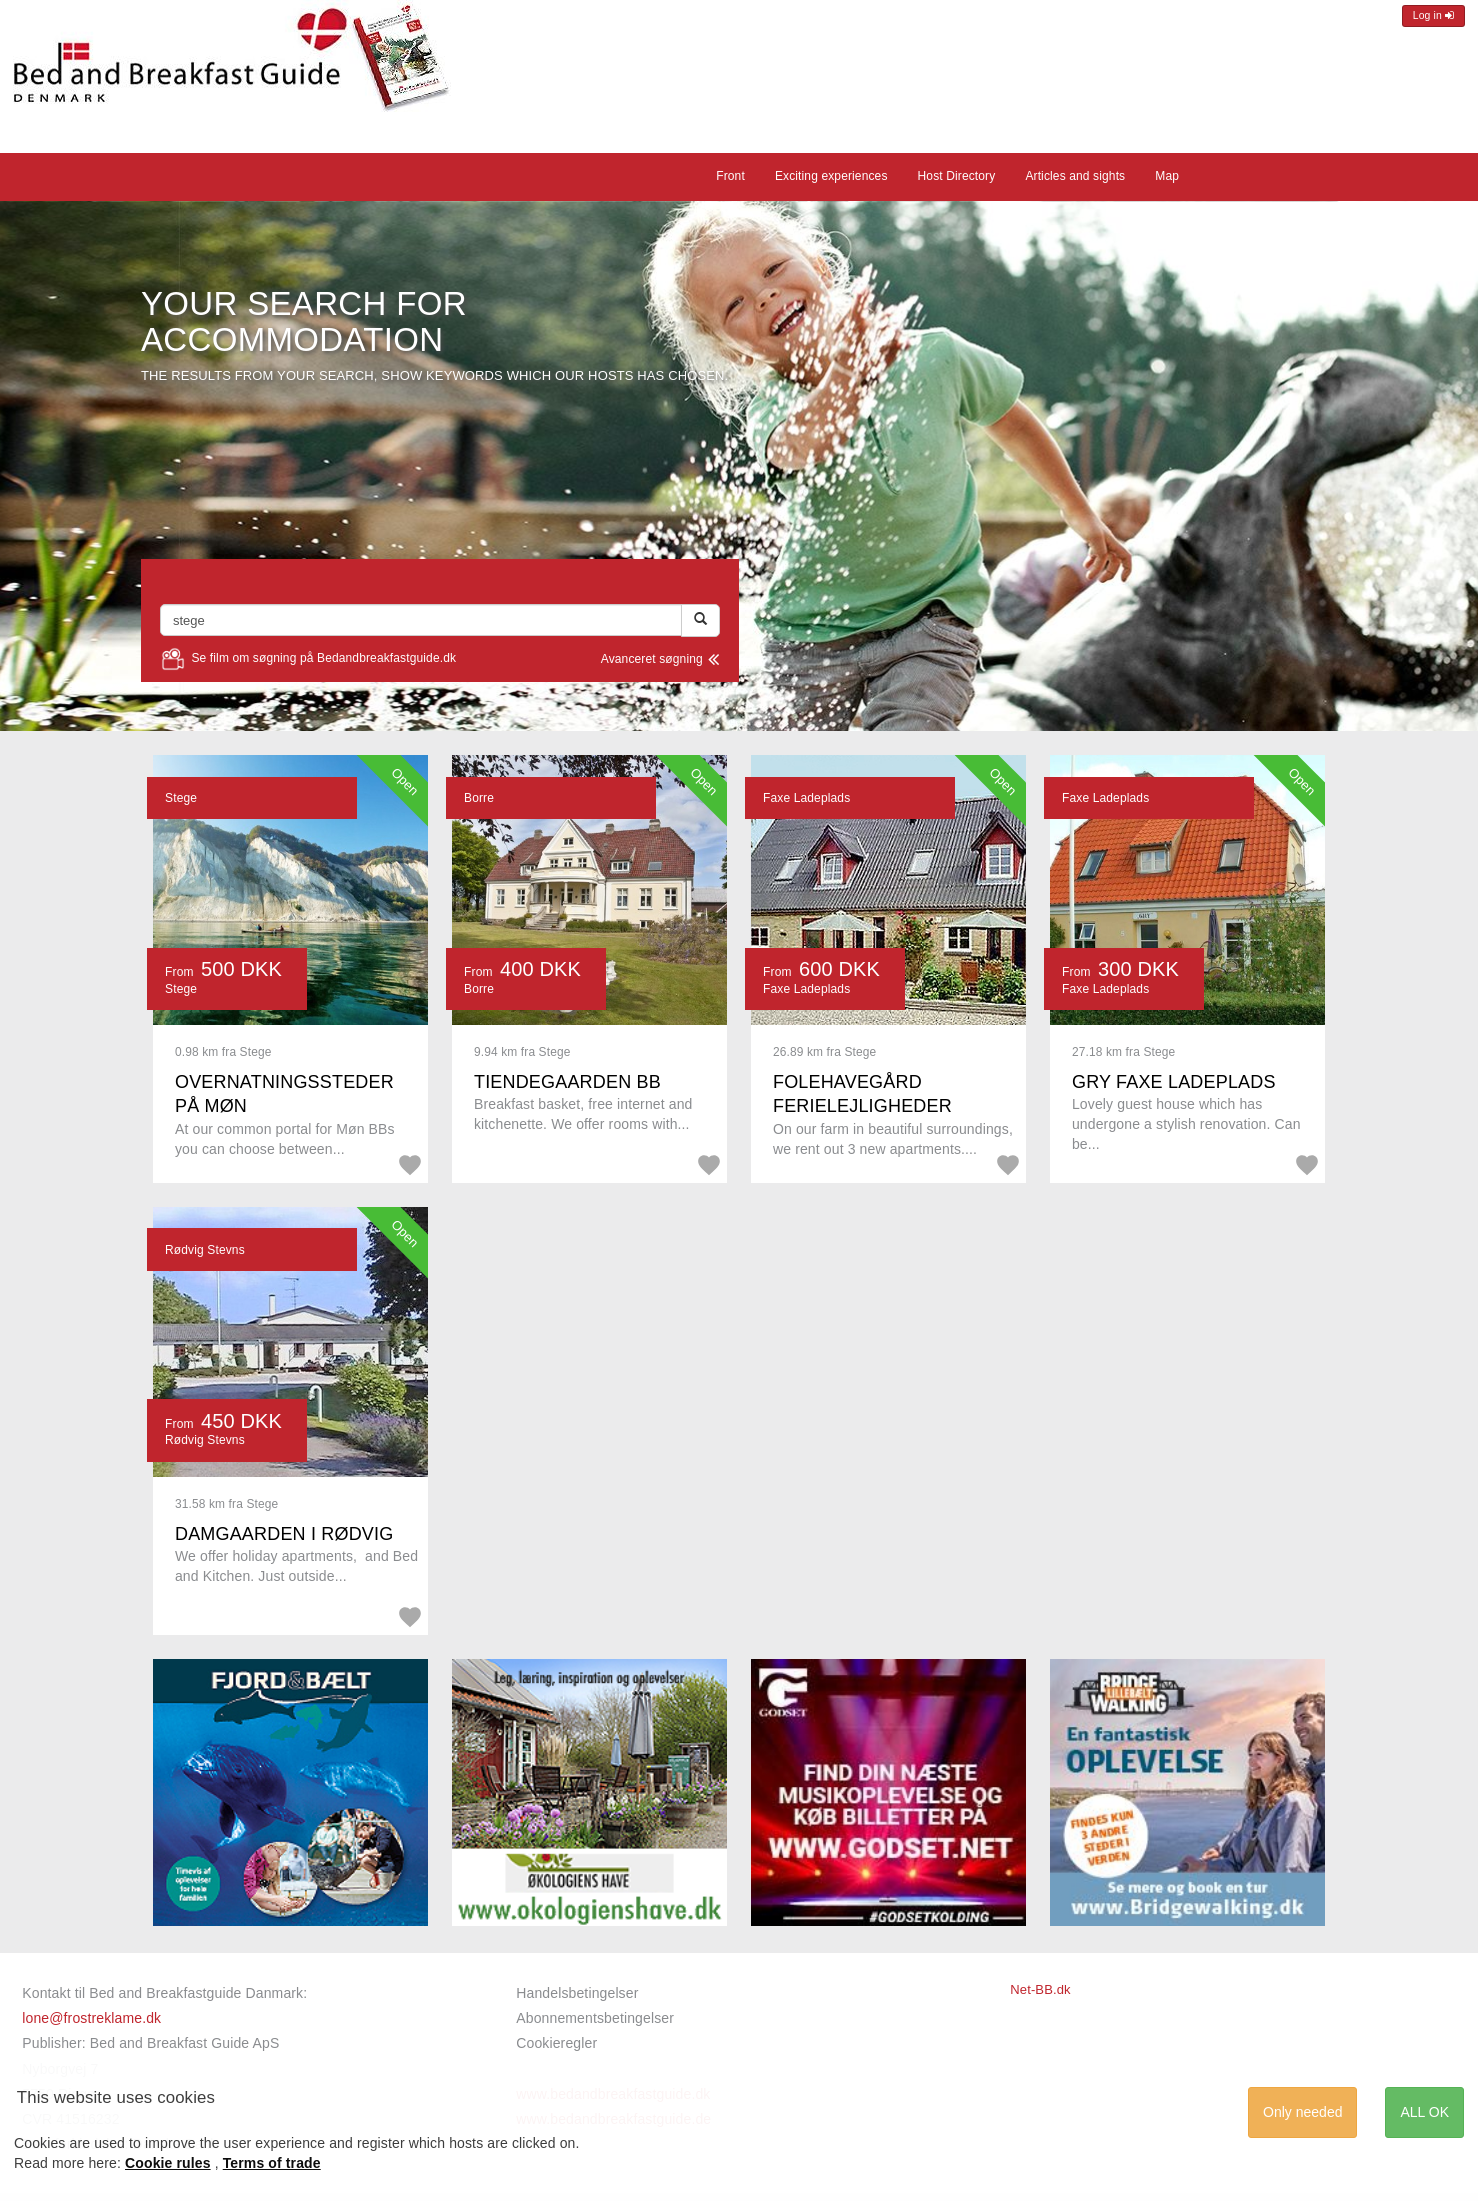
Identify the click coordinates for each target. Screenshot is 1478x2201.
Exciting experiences (831, 176)
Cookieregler (556, 2043)
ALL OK (1424, 2112)
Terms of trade (272, 2163)
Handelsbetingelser (577, 1993)
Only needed (1302, 2112)
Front (730, 176)
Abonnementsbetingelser (595, 2018)
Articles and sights (1075, 176)
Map (1167, 176)
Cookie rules (168, 2163)
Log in (1433, 15)
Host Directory (957, 176)
